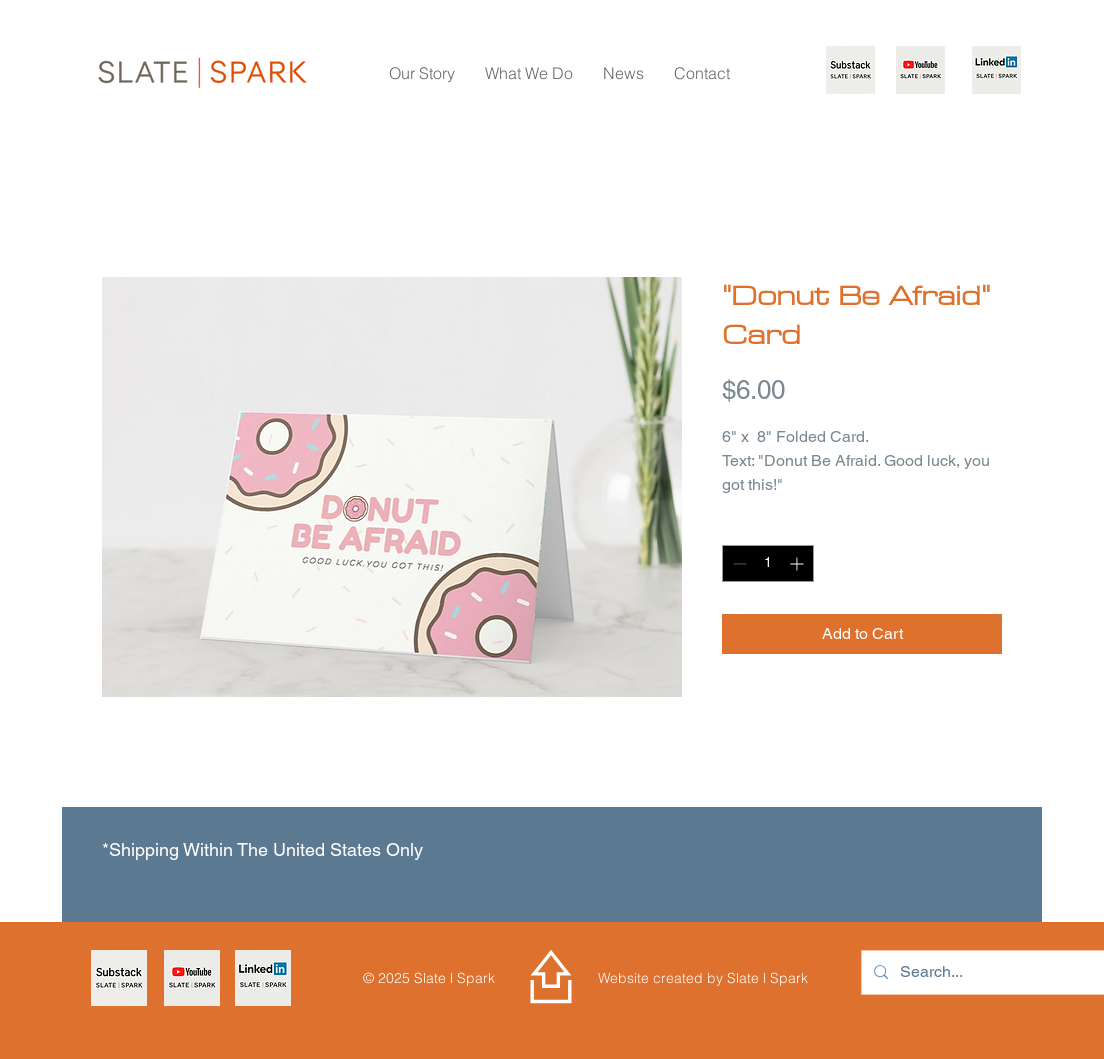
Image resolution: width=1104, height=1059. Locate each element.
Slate (745, 978)
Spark (787, 978)
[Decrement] (737, 563)
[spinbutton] (768, 563)
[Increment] (798, 563)
